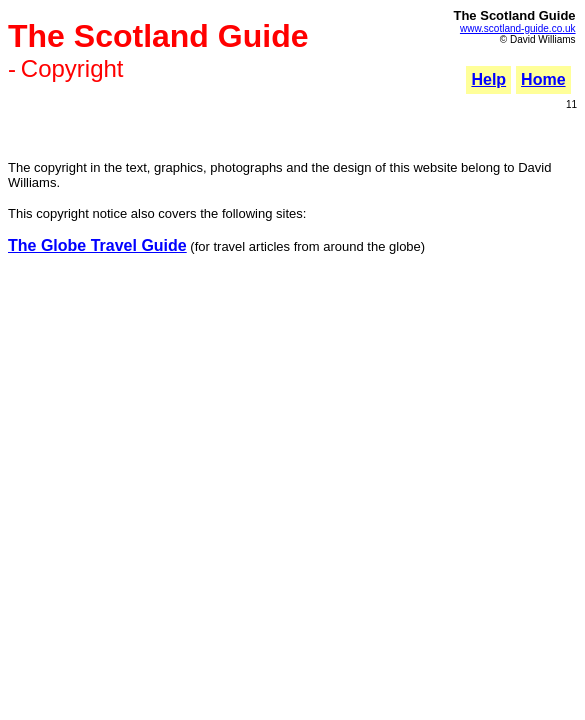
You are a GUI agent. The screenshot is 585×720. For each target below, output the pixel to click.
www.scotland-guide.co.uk (518, 28)
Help (488, 79)
